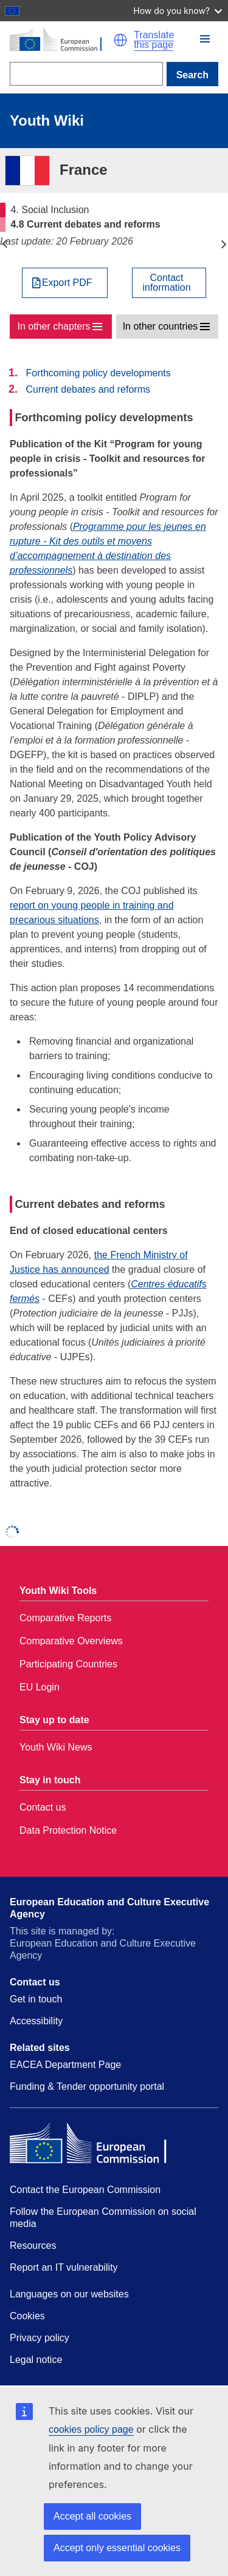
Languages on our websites (69, 2294)
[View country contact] (169, 283)
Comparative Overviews (71, 1641)
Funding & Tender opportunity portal (87, 2086)
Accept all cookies (92, 2516)
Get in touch (36, 1999)
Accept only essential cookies (117, 2548)
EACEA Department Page (65, 2064)
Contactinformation (166, 283)
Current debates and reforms (88, 389)
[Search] (86, 74)
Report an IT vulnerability (64, 2267)
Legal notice (36, 2359)
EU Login (39, 1687)
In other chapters (53, 326)
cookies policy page (91, 2429)
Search (192, 75)
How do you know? (177, 10)
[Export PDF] (64, 283)
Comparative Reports (65, 1618)
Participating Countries (68, 1664)
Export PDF (67, 283)
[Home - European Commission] (61, 40)
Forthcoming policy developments (98, 373)
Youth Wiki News (55, 1747)
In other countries (160, 326)
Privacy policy (39, 2338)
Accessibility (36, 2021)
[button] (120, 40)
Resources (33, 2245)
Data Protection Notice (68, 1830)
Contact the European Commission (85, 2190)
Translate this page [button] (154, 40)
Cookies (27, 2316)
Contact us (42, 1807)
